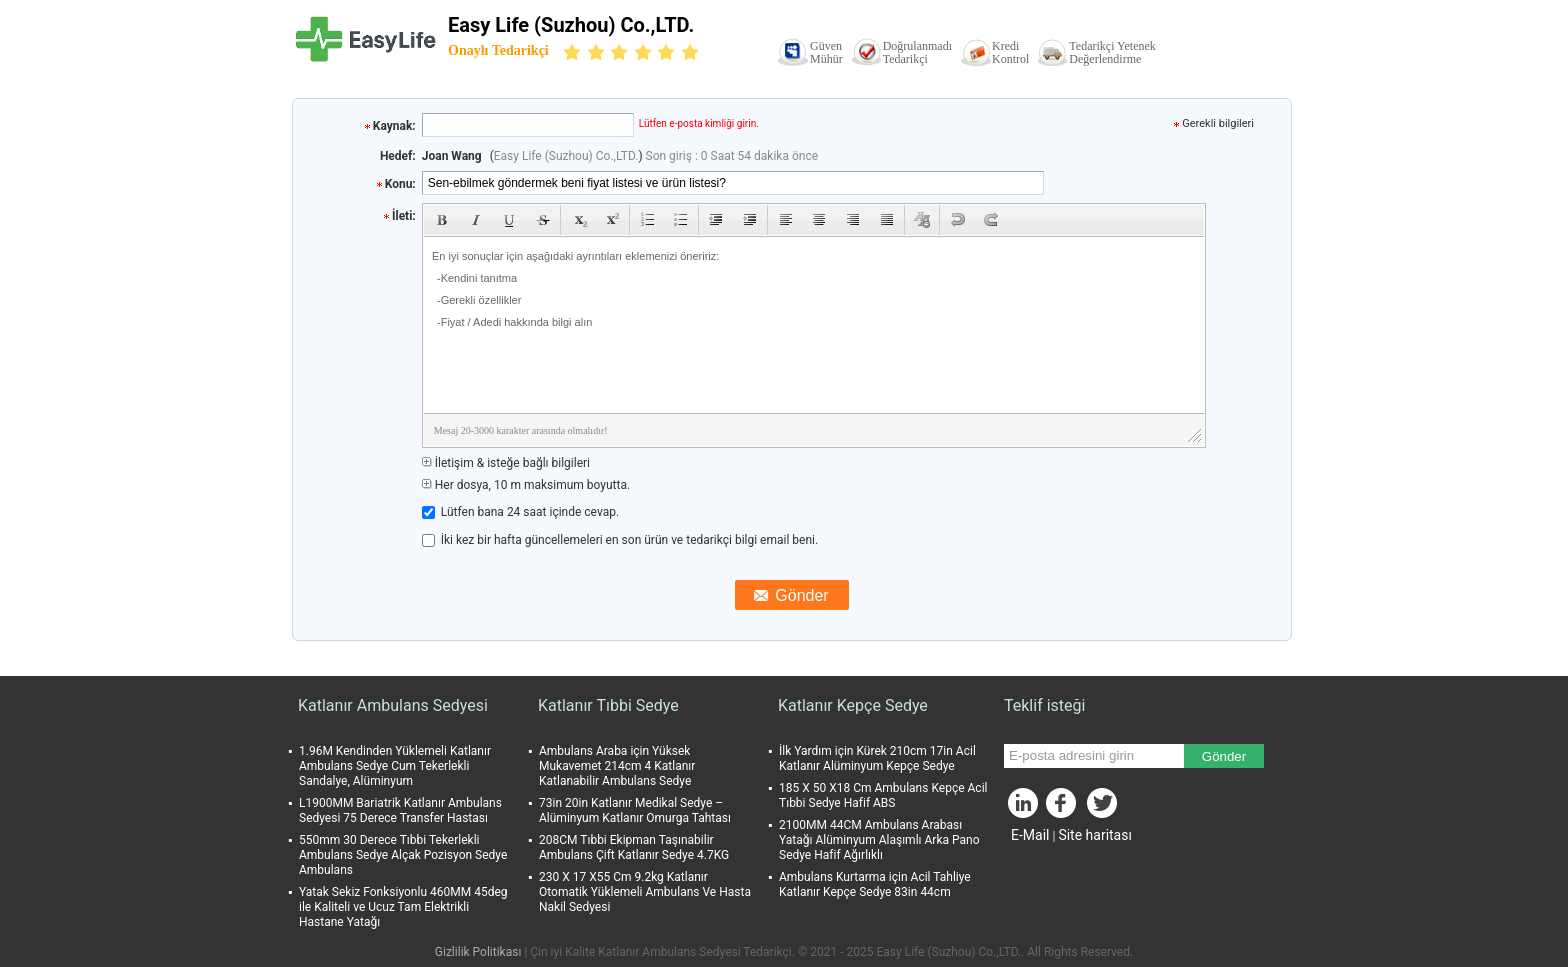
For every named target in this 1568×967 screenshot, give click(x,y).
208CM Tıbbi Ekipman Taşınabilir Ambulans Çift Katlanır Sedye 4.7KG (634, 847)
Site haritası (1095, 835)
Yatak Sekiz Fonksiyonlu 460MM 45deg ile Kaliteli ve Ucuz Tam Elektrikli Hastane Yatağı (403, 907)
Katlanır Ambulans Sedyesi (393, 705)
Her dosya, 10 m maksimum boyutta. (526, 485)
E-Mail (1030, 835)
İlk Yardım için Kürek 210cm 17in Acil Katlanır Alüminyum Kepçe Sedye (877, 758)
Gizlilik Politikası (478, 952)
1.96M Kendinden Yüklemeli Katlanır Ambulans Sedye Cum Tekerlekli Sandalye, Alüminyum (395, 766)
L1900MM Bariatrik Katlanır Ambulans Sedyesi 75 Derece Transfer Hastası (400, 810)
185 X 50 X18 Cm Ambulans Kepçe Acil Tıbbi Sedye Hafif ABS (883, 795)
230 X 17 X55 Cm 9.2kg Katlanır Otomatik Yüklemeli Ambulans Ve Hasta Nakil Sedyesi (645, 892)
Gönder (1224, 756)
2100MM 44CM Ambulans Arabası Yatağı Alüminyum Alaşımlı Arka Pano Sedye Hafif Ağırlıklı (879, 840)
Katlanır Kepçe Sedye (853, 705)
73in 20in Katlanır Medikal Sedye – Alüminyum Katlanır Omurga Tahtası (635, 810)
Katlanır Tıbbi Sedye (608, 705)
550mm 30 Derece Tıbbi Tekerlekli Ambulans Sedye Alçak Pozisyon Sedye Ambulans (403, 855)
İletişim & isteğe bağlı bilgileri (506, 463)
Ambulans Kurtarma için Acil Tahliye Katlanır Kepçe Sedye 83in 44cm (875, 884)
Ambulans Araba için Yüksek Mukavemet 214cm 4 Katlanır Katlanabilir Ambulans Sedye (617, 766)
